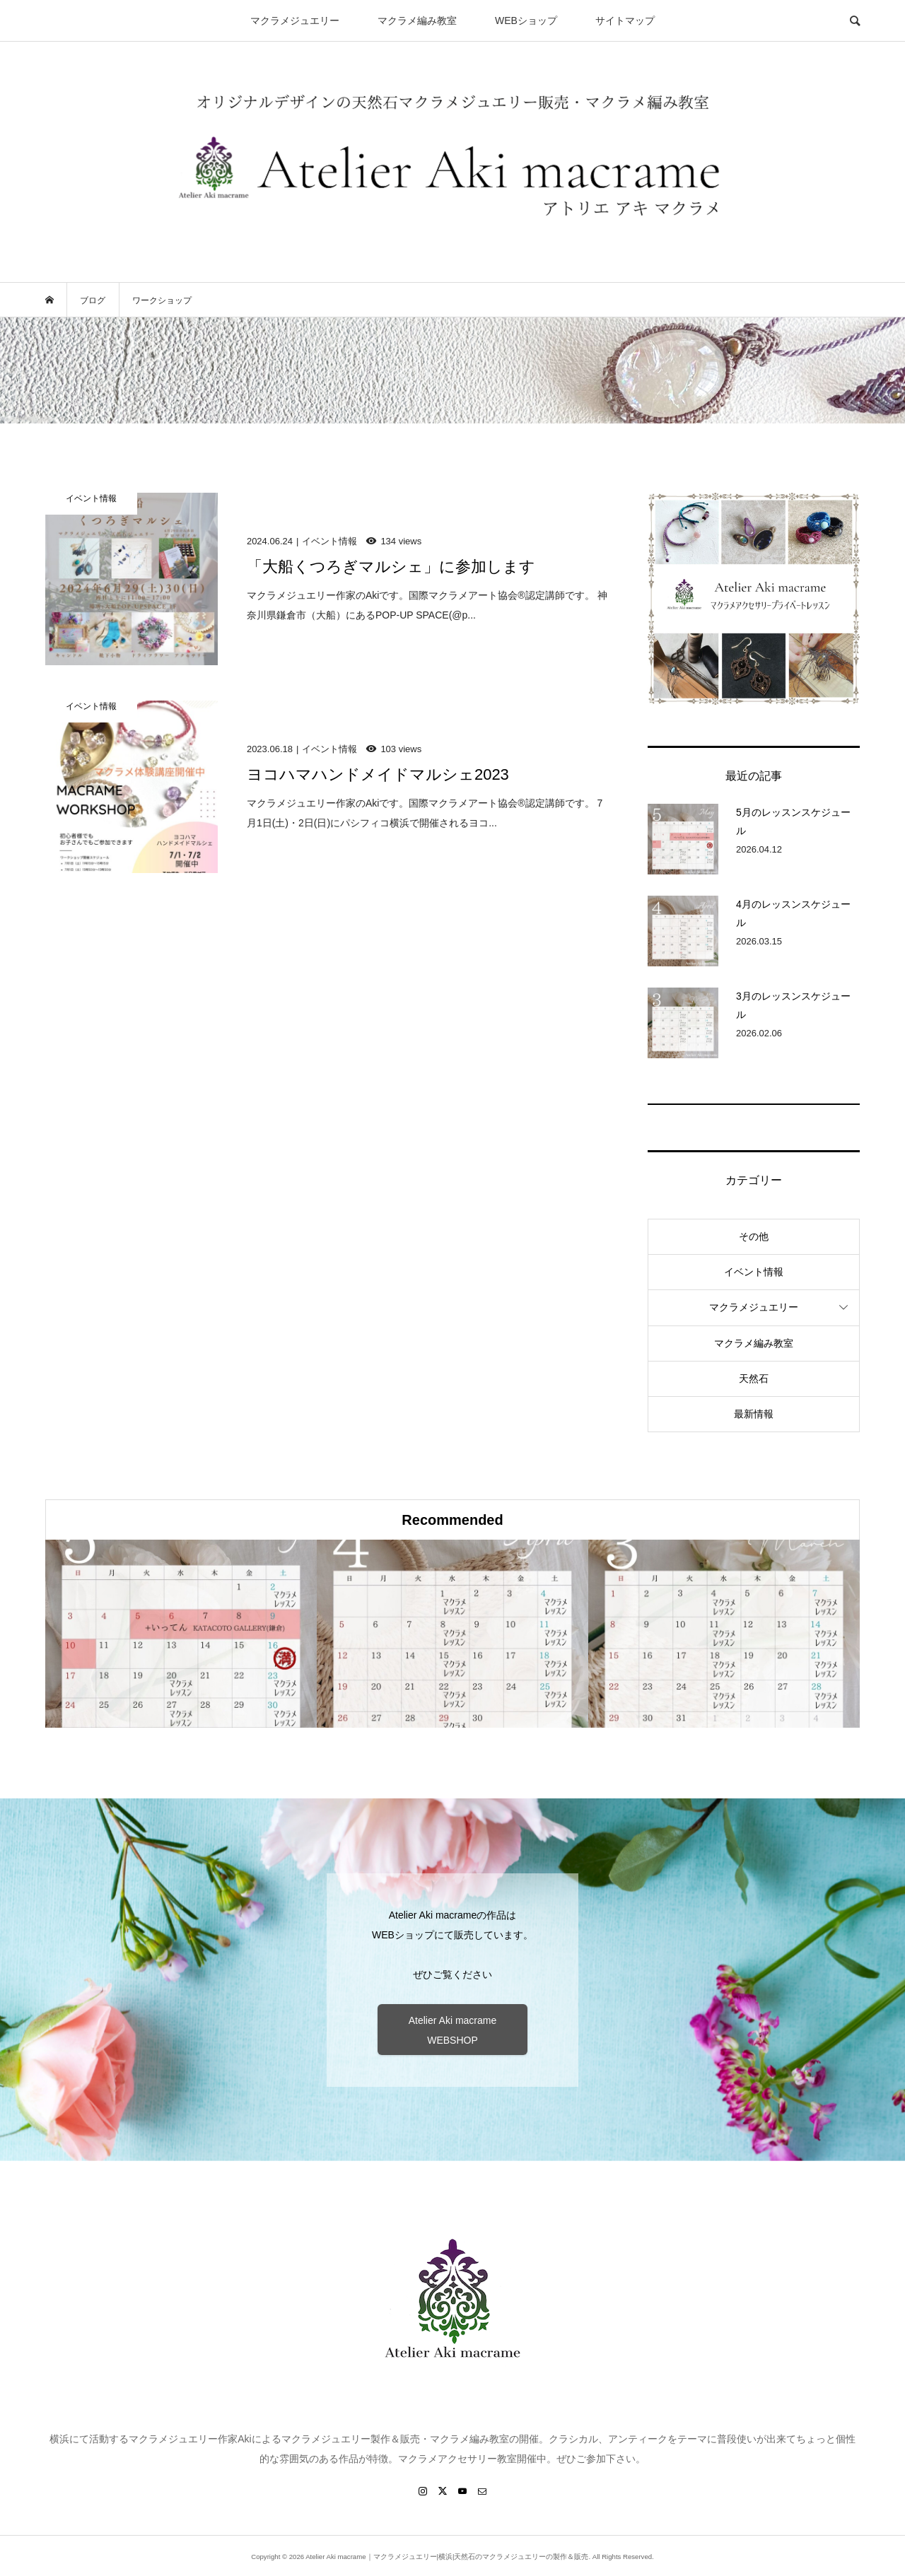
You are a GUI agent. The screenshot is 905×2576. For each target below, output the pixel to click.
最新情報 (753, 1413)
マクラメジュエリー (294, 20)
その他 (754, 1236)
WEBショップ (526, 20)
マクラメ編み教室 (417, 20)
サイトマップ (625, 20)
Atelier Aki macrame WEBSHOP (452, 2030)
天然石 (754, 1378)
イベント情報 (753, 1271)
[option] (181, 1634)
